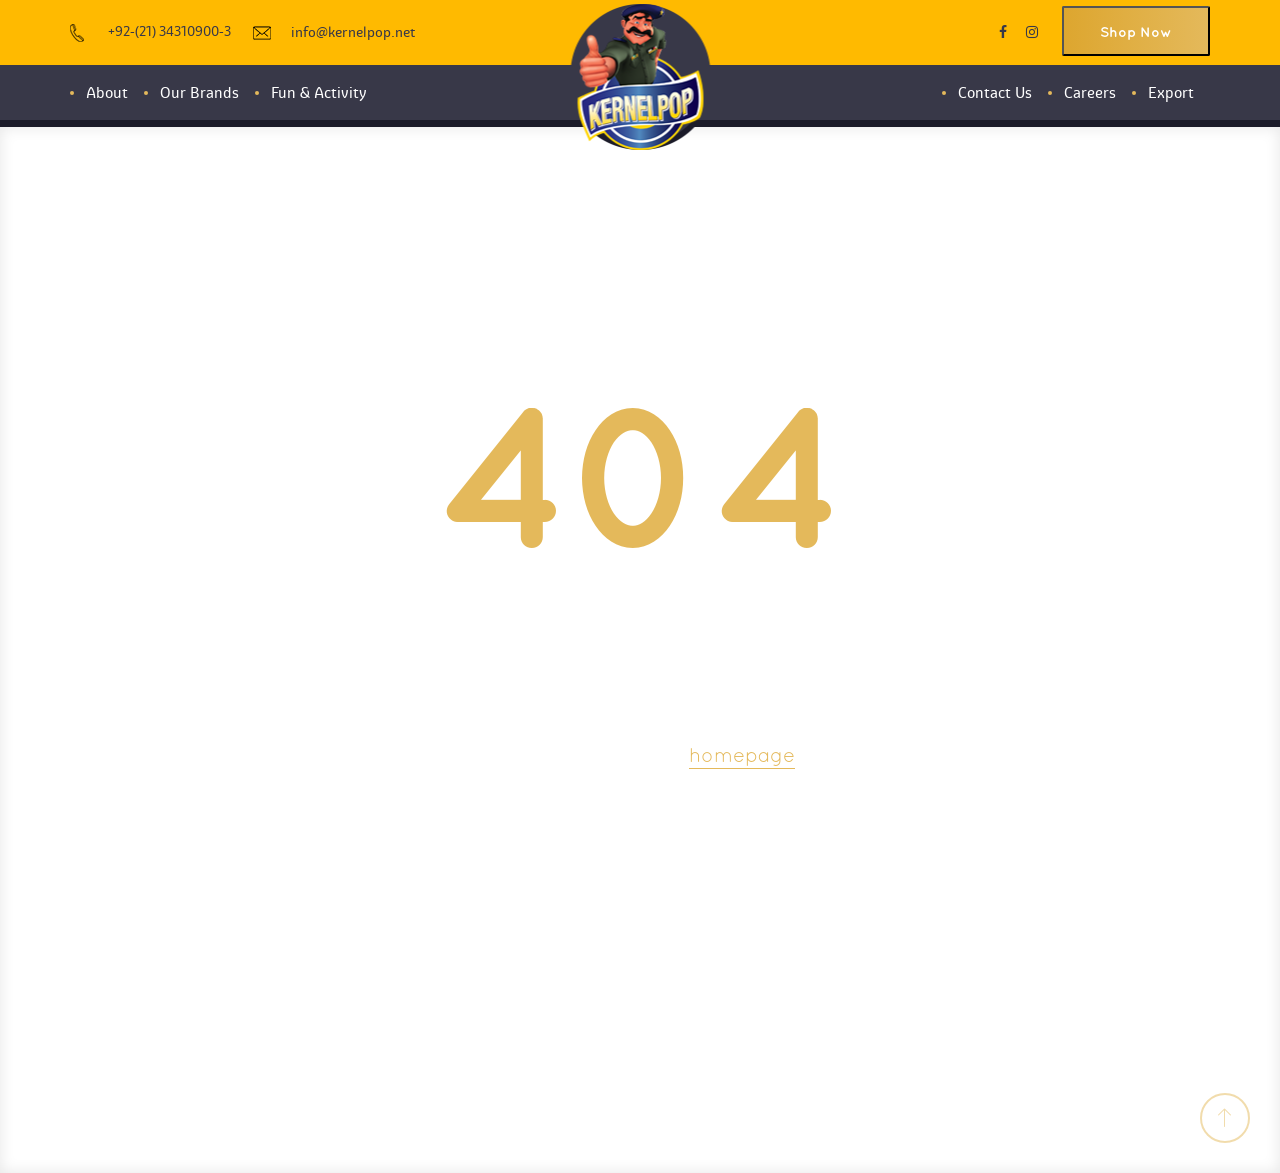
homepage (742, 757)
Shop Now (1136, 32)
